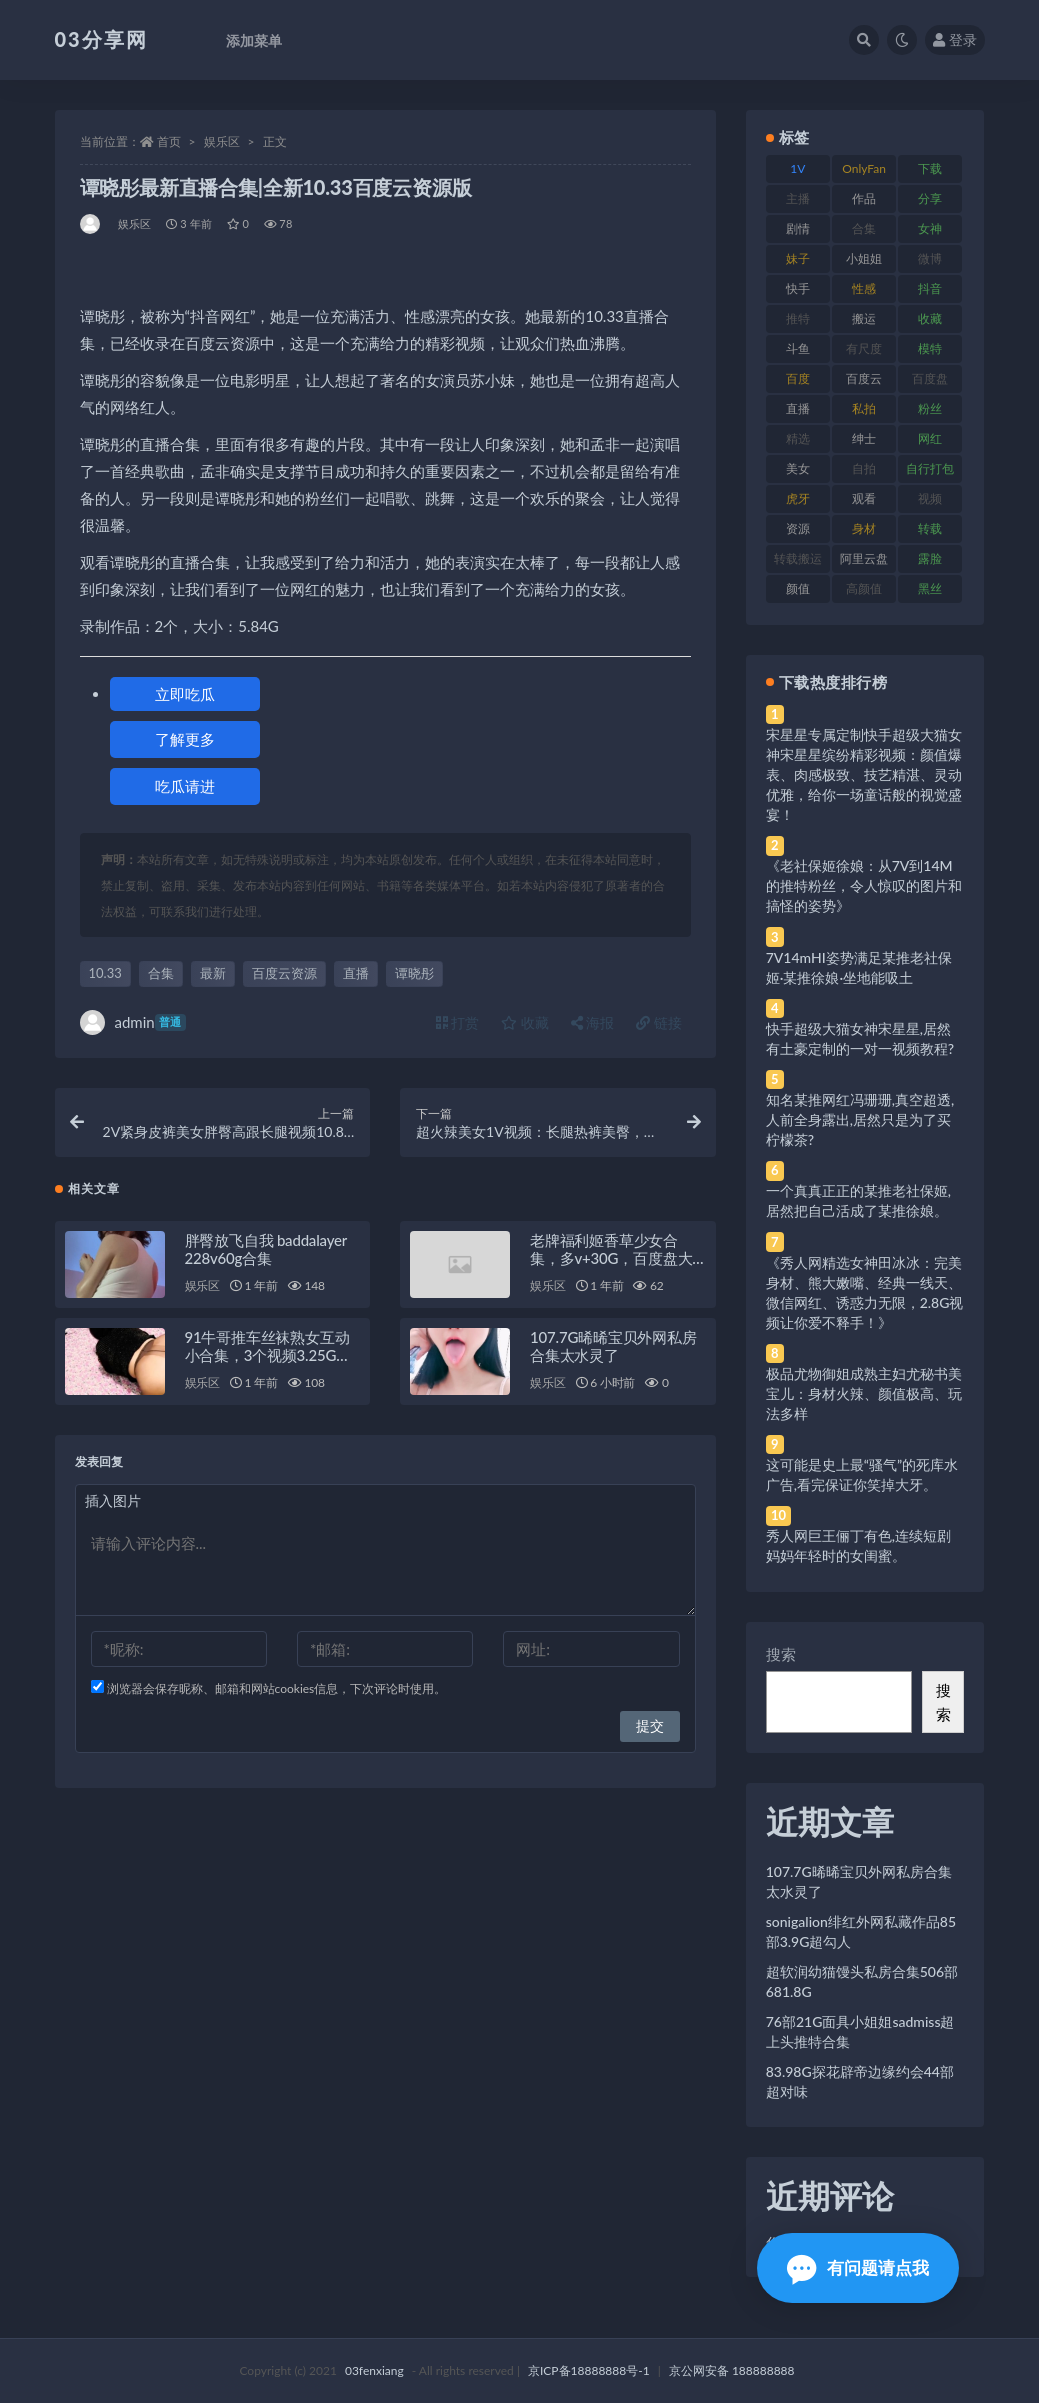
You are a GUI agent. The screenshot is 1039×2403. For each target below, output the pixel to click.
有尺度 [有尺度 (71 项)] (864, 348)
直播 (356, 973)
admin (133, 1022)
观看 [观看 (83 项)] (864, 498)
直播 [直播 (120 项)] (798, 408)
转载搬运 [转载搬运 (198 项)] (798, 558)
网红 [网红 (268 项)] (930, 438)
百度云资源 (284, 973)
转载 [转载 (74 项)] (930, 528)
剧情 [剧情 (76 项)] (798, 228)
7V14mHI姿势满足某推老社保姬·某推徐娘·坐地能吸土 (859, 967)
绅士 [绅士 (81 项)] (864, 438)
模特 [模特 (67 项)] (930, 348)
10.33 (105, 973)
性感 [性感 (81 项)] (864, 288)
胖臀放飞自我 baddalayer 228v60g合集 (266, 1254)
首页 (169, 141)
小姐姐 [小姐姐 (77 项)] (864, 258)
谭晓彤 (414, 973)
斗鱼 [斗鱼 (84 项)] (798, 348)
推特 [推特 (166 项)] (798, 318)
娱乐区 (222, 141)
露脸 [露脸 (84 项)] (930, 558)
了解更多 (185, 739)
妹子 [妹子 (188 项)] (798, 258)
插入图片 (113, 1505)
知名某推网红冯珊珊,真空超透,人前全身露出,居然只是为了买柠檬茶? (860, 1119)
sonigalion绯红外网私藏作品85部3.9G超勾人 (861, 1931)
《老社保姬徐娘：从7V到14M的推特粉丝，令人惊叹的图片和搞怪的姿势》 (864, 885)
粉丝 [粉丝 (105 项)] (930, 408)
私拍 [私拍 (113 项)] (864, 408)
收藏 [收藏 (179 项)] (930, 318)
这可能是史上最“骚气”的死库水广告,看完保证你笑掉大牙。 (862, 1474)
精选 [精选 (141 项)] (798, 438)
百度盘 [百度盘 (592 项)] (930, 378)
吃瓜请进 (185, 786)
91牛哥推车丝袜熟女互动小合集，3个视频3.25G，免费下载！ (268, 1360)
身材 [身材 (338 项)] (864, 528)
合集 (161, 973)
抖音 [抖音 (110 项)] (930, 288)
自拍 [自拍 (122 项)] (864, 468)
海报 (593, 1022)
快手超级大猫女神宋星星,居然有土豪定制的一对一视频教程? (860, 1038)
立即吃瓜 (185, 694)
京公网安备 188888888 (732, 2370)
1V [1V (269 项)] (797, 168)
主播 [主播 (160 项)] (798, 198)
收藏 (525, 1022)
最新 (213, 973)
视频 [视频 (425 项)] (930, 498)
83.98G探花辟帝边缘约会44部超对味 (860, 2081)
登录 (955, 39)
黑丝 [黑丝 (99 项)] (930, 588)
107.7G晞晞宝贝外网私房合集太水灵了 (613, 1351)
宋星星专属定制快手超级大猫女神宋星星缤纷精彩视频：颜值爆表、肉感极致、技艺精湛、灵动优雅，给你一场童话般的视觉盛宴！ (864, 774)
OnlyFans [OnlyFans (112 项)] (864, 172)
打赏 (458, 1022)
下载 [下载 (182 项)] (930, 168)
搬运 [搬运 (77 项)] (864, 318)
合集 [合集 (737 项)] (864, 228)
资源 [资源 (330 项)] (798, 528)
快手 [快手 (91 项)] (798, 288)
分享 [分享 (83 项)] (930, 198)
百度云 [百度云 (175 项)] (864, 378)
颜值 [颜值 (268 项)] (798, 588)
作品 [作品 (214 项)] (864, 198)
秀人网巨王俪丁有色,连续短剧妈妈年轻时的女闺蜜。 (858, 1545)
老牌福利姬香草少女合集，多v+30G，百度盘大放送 (611, 1263)
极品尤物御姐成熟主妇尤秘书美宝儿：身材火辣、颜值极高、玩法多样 (864, 1393)
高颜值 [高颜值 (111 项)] (864, 588)
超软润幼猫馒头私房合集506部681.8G (862, 1981)
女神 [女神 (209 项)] (930, 228)
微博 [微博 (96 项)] (930, 258)
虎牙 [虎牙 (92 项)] (798, 498)
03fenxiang (374, 2370)
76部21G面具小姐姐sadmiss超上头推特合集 (860, 2031)
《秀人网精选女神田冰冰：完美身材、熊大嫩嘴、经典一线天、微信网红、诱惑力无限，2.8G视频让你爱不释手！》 (865, 1292)
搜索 (781, 1654)
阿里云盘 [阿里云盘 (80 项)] (864, 558)
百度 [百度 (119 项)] (798, 378)
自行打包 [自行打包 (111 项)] (930, 468)
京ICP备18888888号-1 (589, 2370)
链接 (659, 1022)
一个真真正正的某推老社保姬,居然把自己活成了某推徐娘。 (858, 1200)
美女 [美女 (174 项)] (798, 468)
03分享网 (101, 39)
